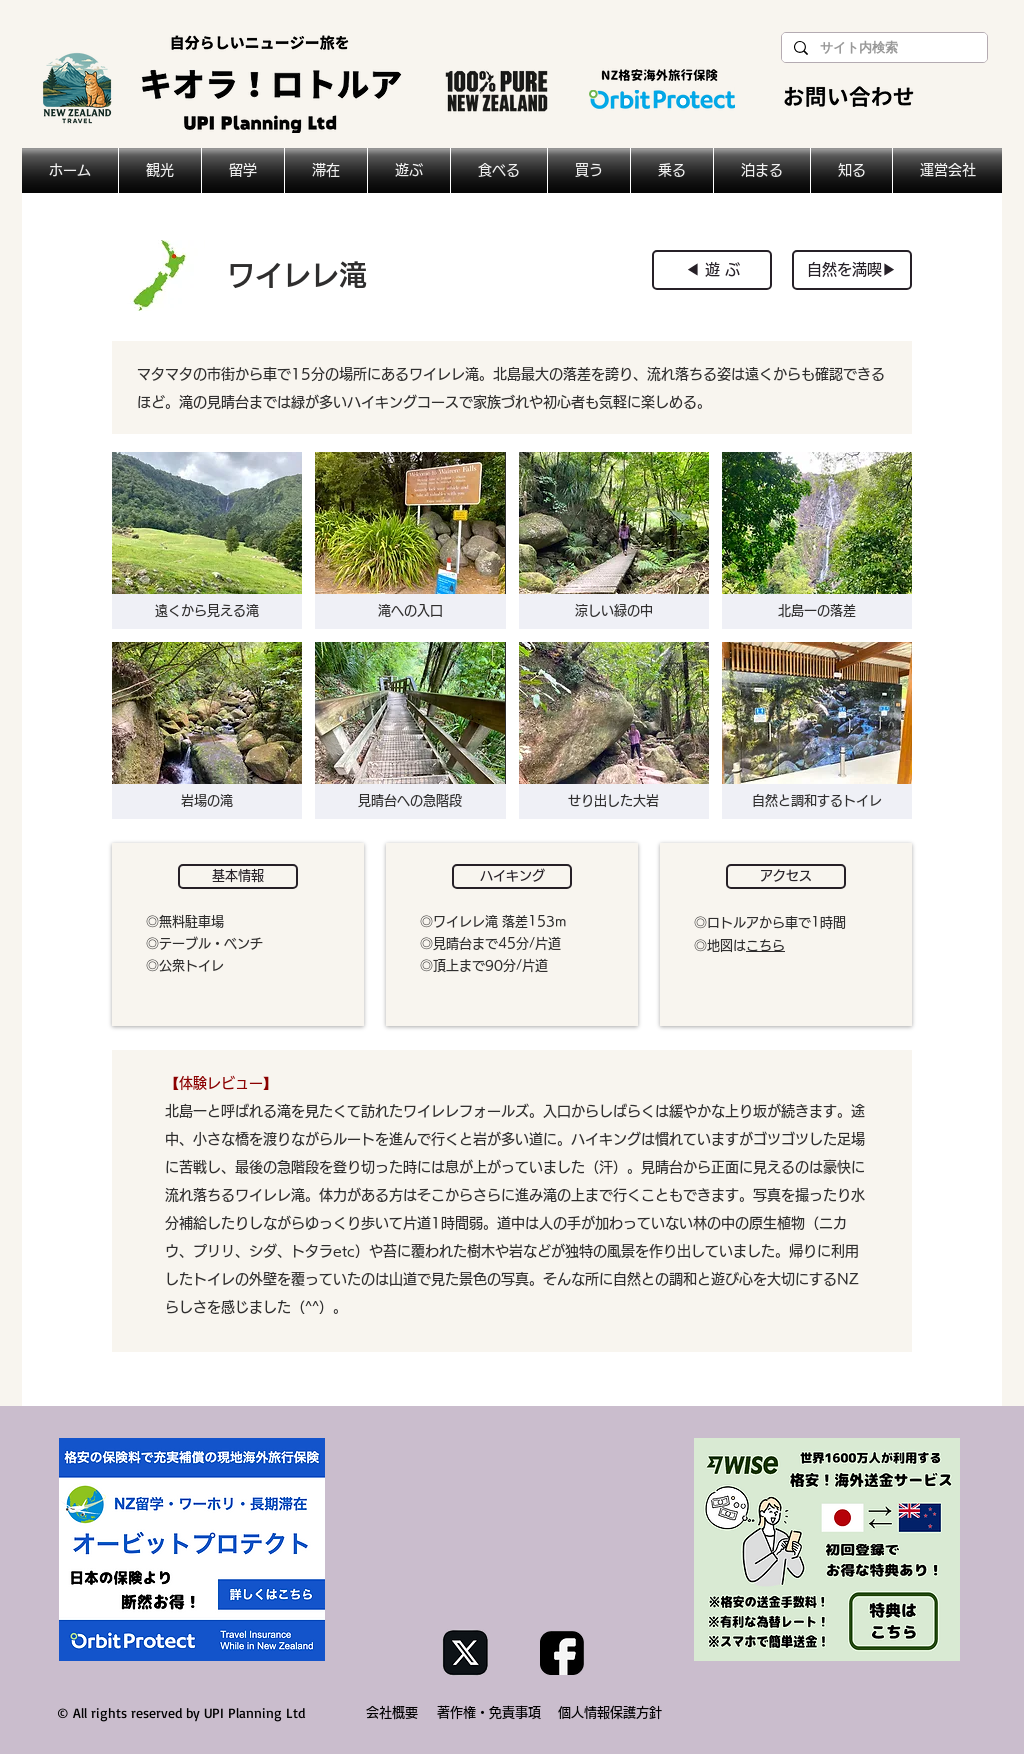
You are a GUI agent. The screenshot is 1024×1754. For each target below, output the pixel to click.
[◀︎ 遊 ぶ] (712, 270)
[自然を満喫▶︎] (852, 270)
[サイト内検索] (882, 48)
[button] (207, 540)
